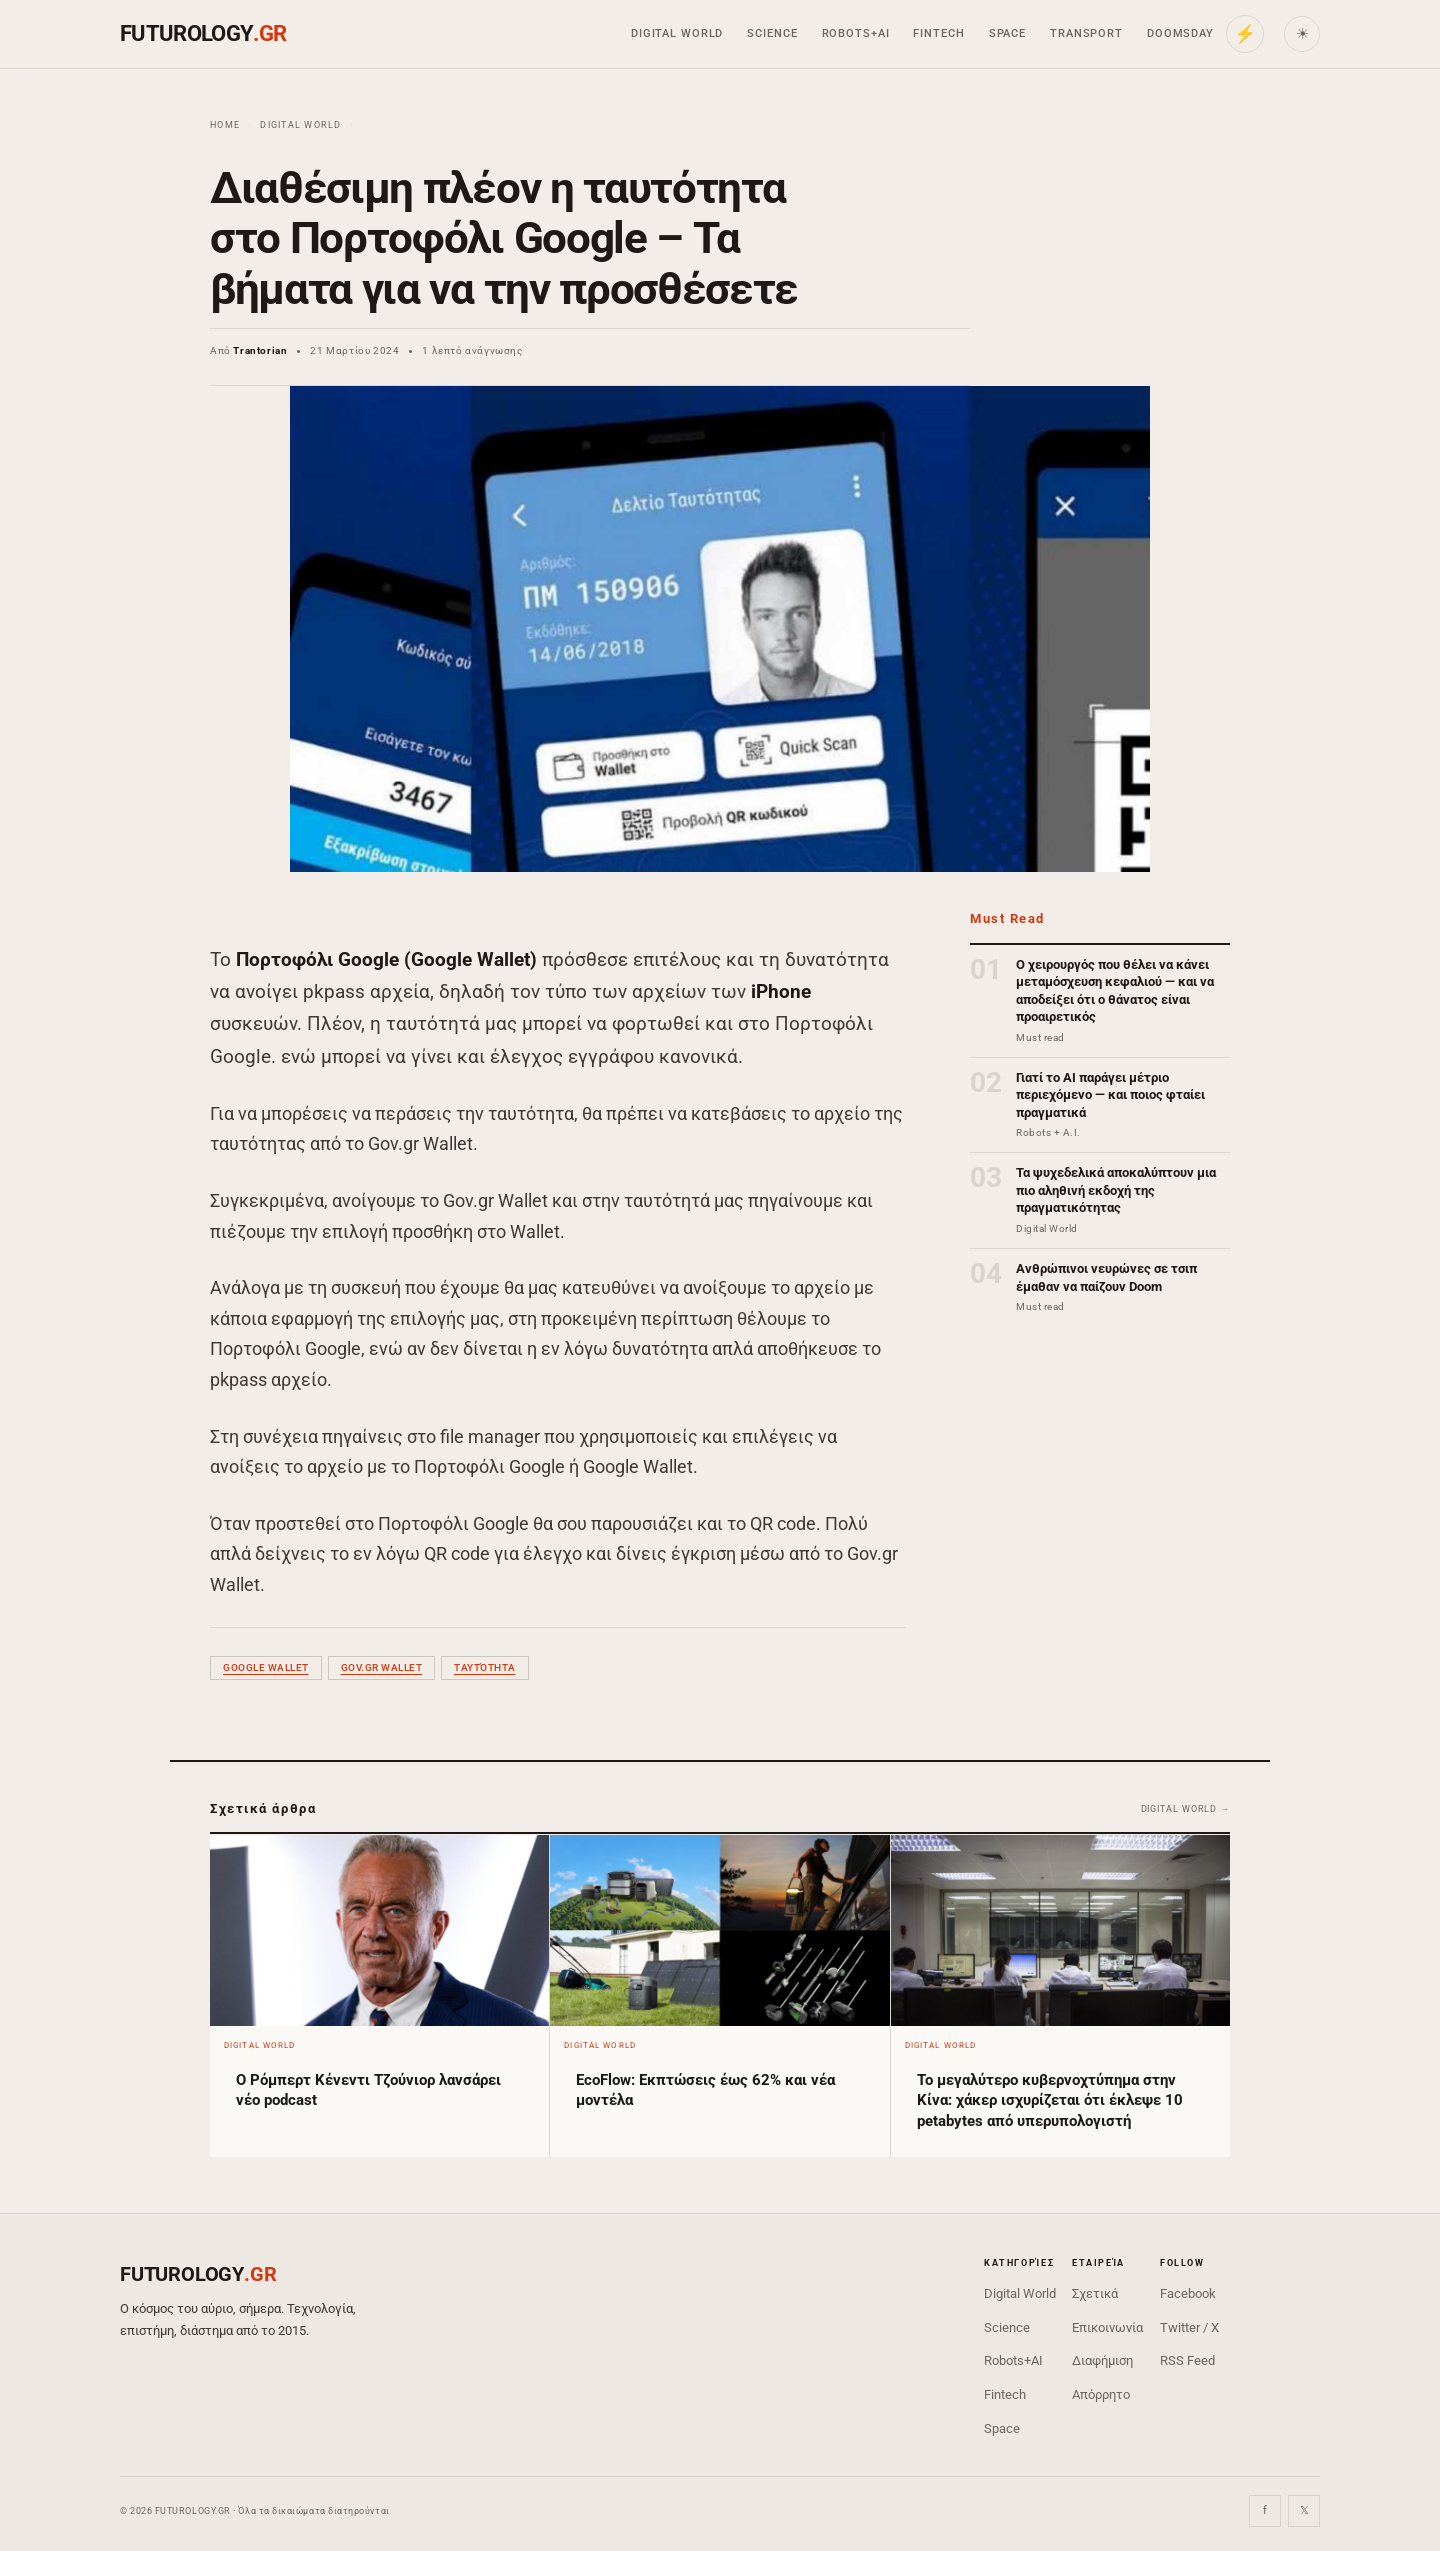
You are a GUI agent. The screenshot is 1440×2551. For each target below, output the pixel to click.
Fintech (938, 33)
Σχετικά (1095, 2293)
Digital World (677, 33)
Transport (1086, 33)
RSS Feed (1187, 2360)
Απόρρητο (1101, 2394)
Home (225, 125)
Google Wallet (266, 1667)
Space (1007, 33)
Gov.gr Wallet (382, 1667)
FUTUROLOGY (203, 33)
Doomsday (1180, 33)
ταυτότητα (485, 1667)
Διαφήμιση (1102, 2360)
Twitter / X (1189, 2327)
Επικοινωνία (1107, 2327)
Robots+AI (856, 33)
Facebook (1188, 2293)
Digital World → (1186, 1809)
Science (772, 33)
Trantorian (260, 350)
